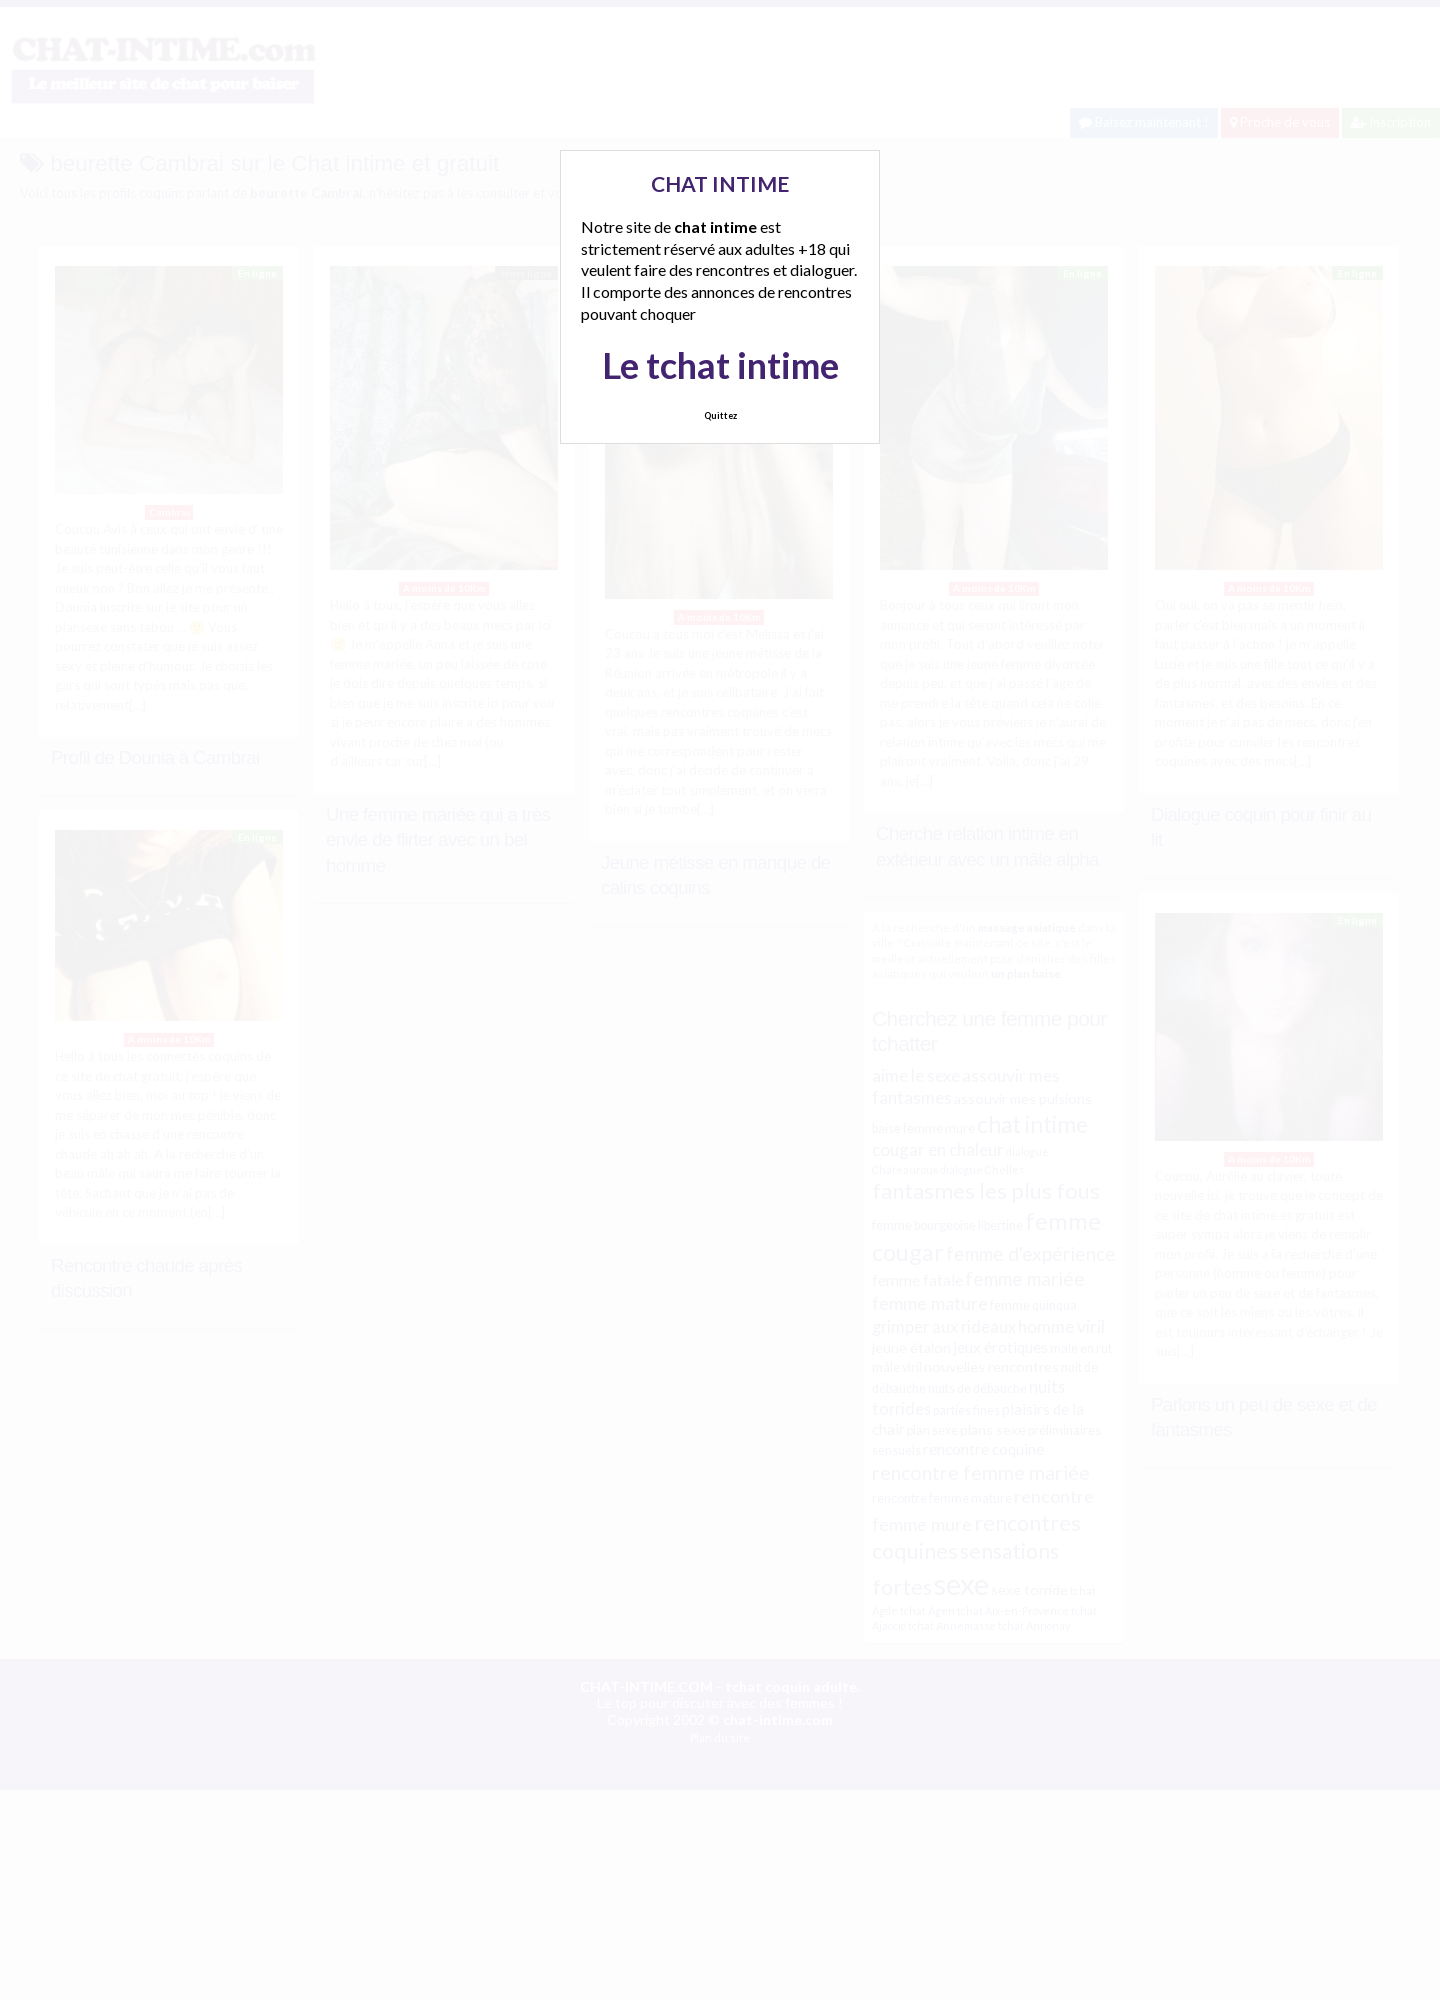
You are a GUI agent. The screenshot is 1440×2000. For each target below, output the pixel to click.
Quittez (720, 415)
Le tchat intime (720, 365)
